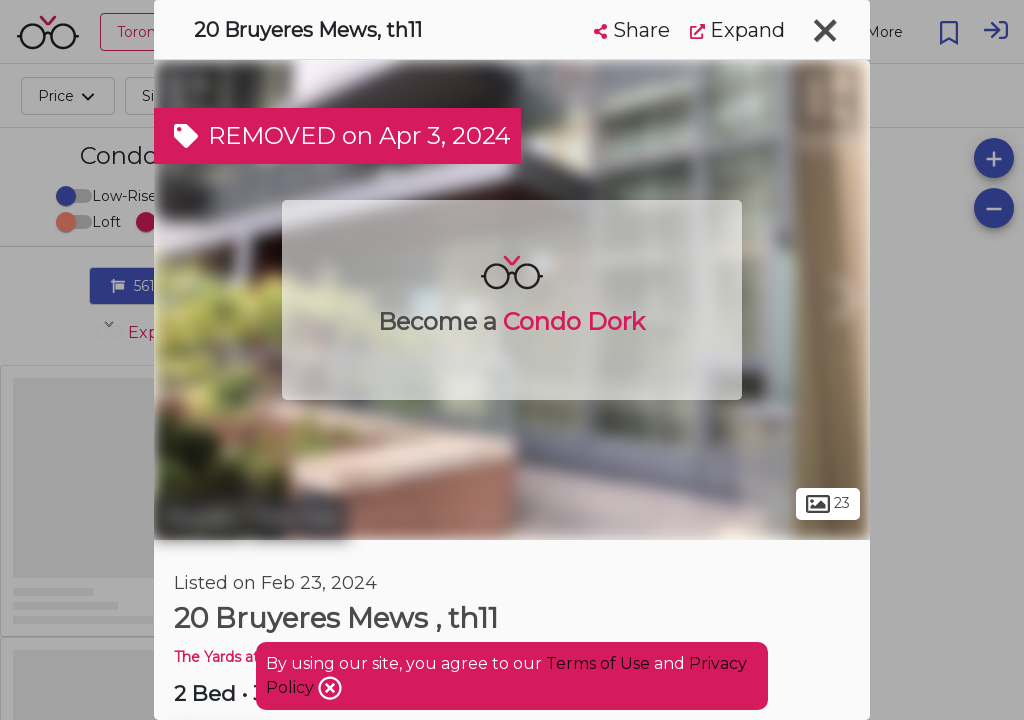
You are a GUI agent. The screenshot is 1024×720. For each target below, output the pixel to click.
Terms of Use (598, 663)
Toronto (199, 518)
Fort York (299, 518)
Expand (737, 30)
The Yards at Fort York (250, 657)
